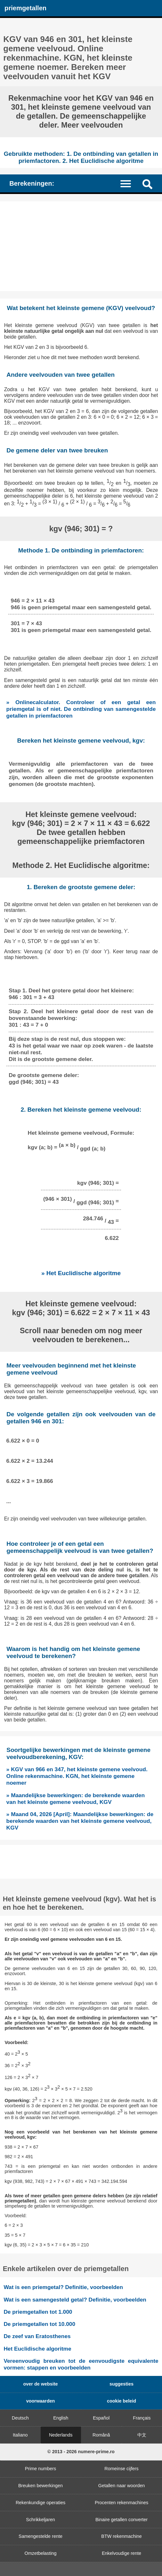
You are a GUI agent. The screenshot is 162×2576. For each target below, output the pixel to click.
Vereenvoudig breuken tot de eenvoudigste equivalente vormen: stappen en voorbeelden (81, 2364)
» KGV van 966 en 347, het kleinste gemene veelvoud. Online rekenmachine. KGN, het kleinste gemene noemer (77, 1776)
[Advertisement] (81, 246)
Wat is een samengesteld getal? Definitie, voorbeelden (75, 2299)
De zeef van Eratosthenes (37, 2336)
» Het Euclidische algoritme (81, 1273)
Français (141, 2417)
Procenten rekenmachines (121, 2502)
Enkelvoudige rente (121, 2553)
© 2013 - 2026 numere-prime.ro (81, 2451)
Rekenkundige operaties (40, 2502)
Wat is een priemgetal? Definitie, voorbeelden (63, 2287)
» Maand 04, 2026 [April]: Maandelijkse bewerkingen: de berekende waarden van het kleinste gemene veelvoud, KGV (79, 1821)
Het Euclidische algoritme (37, 2348)
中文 (141, 2434)
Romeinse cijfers (121, 2468)
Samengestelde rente (40, 2536)
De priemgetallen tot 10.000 (39, 2324)
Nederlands (61, 2434)
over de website (40, 2384)
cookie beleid (121, 2400)
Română (101, 2434)
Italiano (20, 2434)
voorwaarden (40, 2400)
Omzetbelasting (41, 2553)
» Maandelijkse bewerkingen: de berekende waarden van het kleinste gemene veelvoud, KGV (75, 1798)
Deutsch (20, 2417)
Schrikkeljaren (40, 2519)
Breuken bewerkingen (40, 2485)
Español (101, 2417)
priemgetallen (25, 8)
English (60, 2417)
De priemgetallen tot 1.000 (38, 2312)
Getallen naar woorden (121, 2485)
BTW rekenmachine (121, 2536)
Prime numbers (40, 2468)
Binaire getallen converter (121, 2519)
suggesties (121, 2384)
